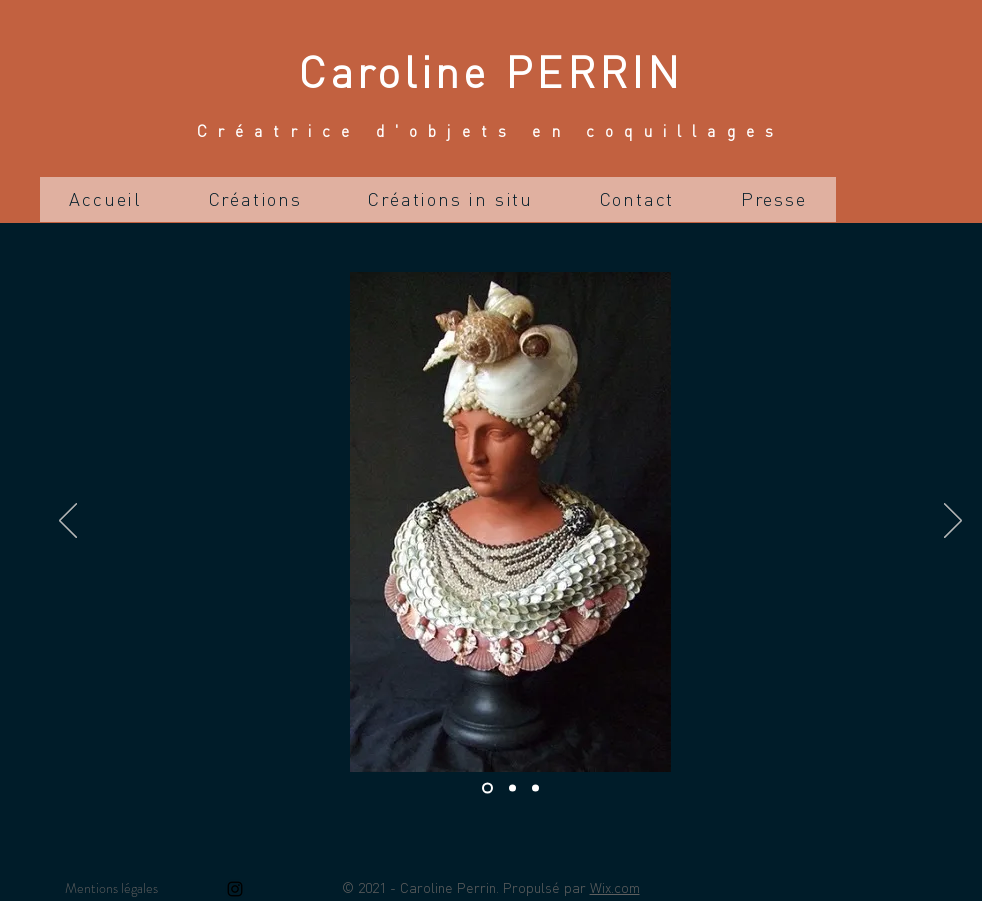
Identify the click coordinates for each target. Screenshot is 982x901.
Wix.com (615, 887)
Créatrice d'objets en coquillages (491, 130)
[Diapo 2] (512, 788)
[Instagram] (235, 889)
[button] (255, 199)
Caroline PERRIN (491, 70)
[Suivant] (953, 522)
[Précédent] (68, 522)
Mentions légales (111, 888)
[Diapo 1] (487, 788)
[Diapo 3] (535, 788)
